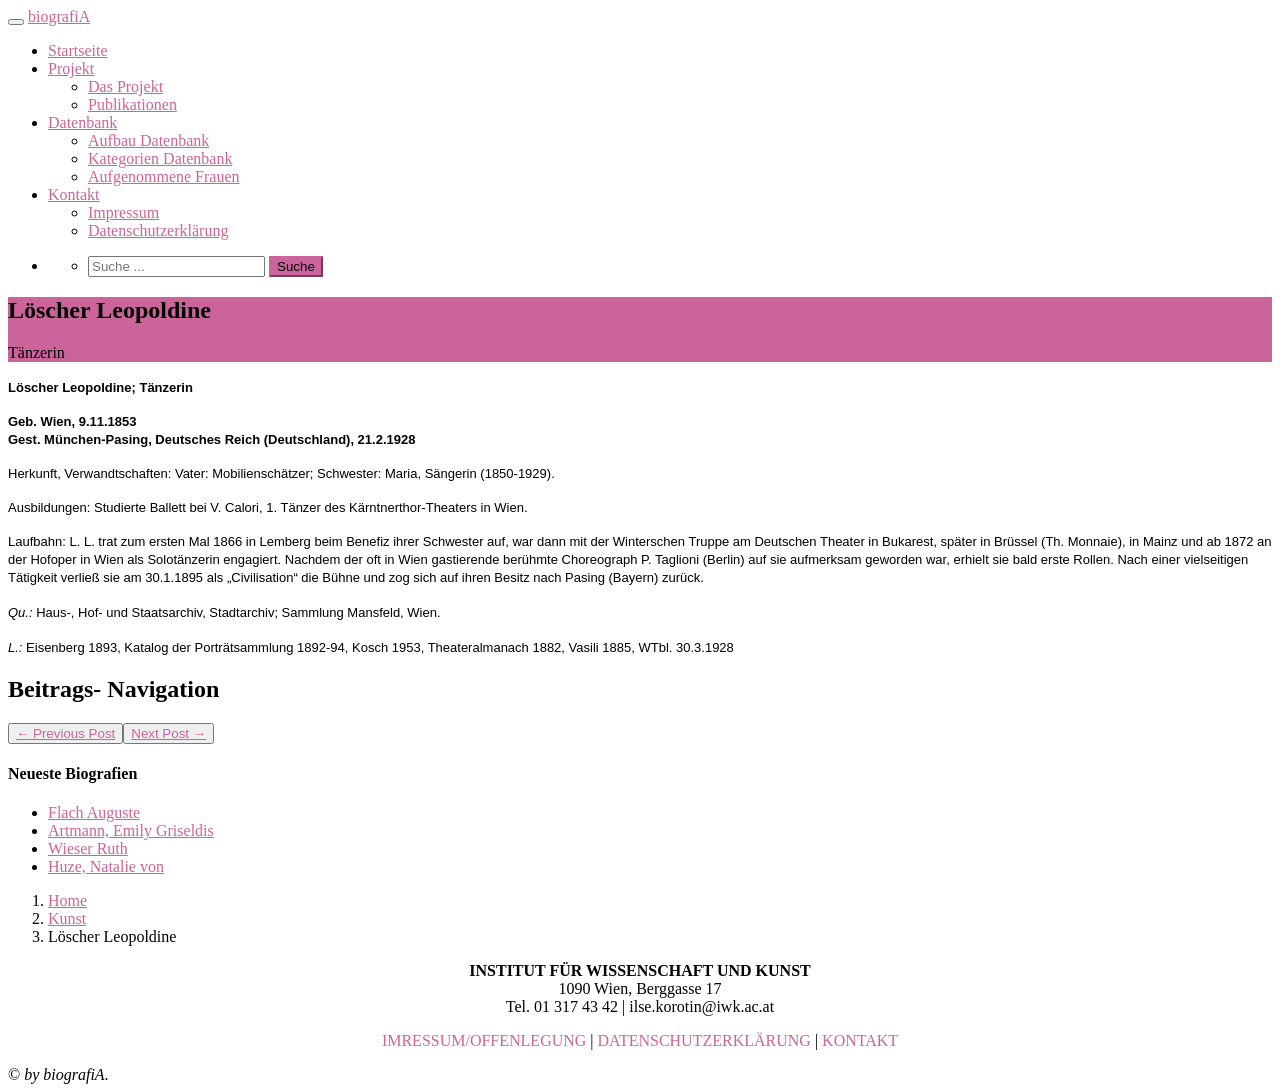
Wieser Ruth (88, 848)
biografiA (59, 16)
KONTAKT (860, 1040)
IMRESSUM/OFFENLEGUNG (484, 1040)
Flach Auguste (94, 812)
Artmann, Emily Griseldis (131, 830)
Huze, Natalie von (106, 866)
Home (67, 900)
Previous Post (65, 733)
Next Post (168, 733)
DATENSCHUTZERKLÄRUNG (704, 1040)
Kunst (67, 918)
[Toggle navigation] (16, 22)
